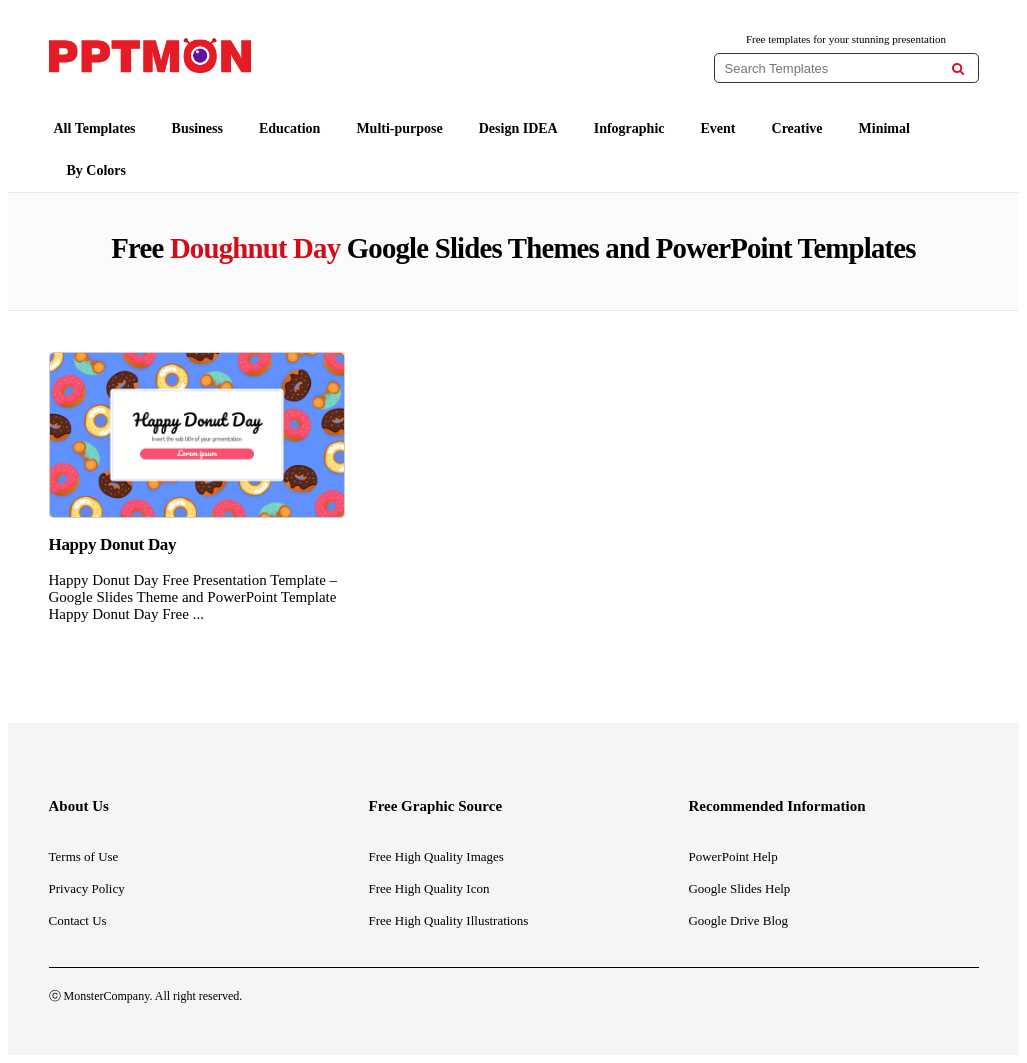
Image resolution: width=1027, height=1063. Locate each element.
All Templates (95, 128)
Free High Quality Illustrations (448, 920)
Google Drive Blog (738, 920)
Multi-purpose (399, 128)
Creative (797, 128)
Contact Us (78, 920)
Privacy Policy (87, 888)
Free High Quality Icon (428, 888)
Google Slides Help (739, 888)
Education (289, 128)
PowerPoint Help (732, 856)
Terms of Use (84, 856)
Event (718, 128)
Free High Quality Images (435, 856)
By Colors (97, 170)
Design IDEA (518, 128)
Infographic (629, 128)
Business (197, 128)
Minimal (884, 128)
